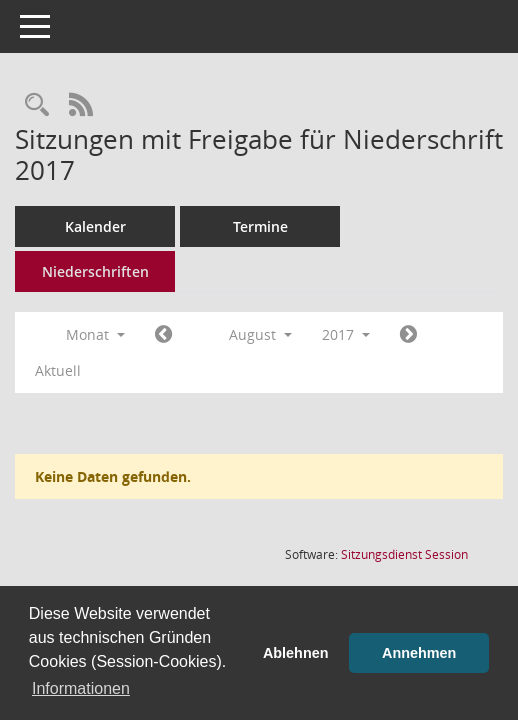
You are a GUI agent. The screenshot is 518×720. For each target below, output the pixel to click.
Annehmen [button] (419, 653)
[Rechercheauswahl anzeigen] (37, 105)
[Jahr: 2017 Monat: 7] (163, 335)
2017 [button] (346, 334)
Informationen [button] (81, 688)
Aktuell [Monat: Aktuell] (58, 370)
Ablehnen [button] (296, 653)
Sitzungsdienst (404, 554)
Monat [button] (95, 334)
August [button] (260, 334)
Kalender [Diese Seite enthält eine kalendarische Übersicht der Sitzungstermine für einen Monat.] (95, 226)
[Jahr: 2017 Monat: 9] (408, 335)
